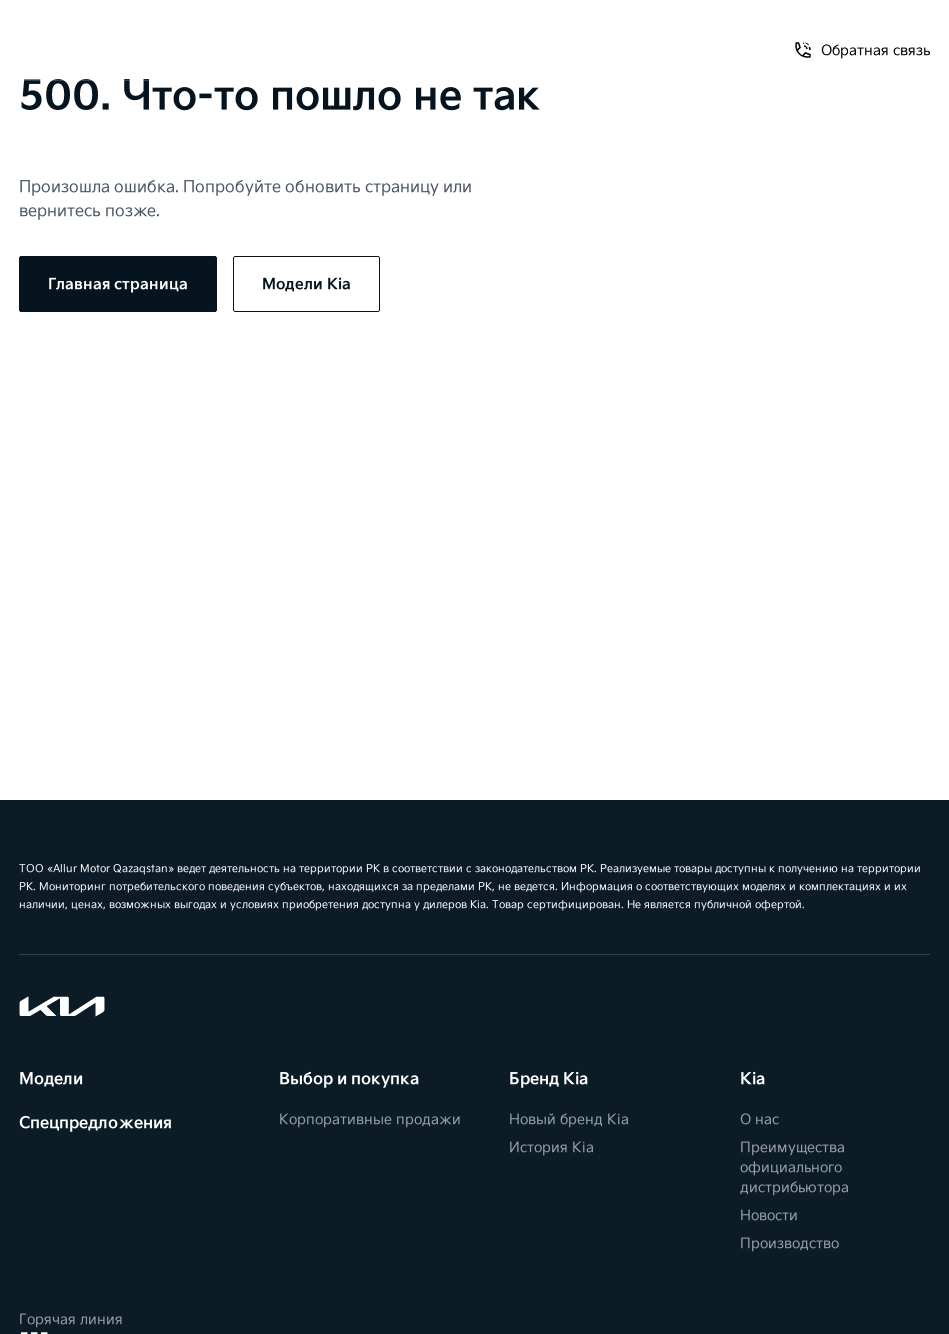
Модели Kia (306, 284)
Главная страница (118, 284)
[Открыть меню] (37, 40)
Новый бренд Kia (569, 1119)
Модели (51, 1079)
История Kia (551, 1147)
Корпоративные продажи (370, 1119)
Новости (769, 1215)
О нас (759, 1119)
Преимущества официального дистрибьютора (794, 1167)
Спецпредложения (95, 1123)
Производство (789, 1243)
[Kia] (474, 40)
